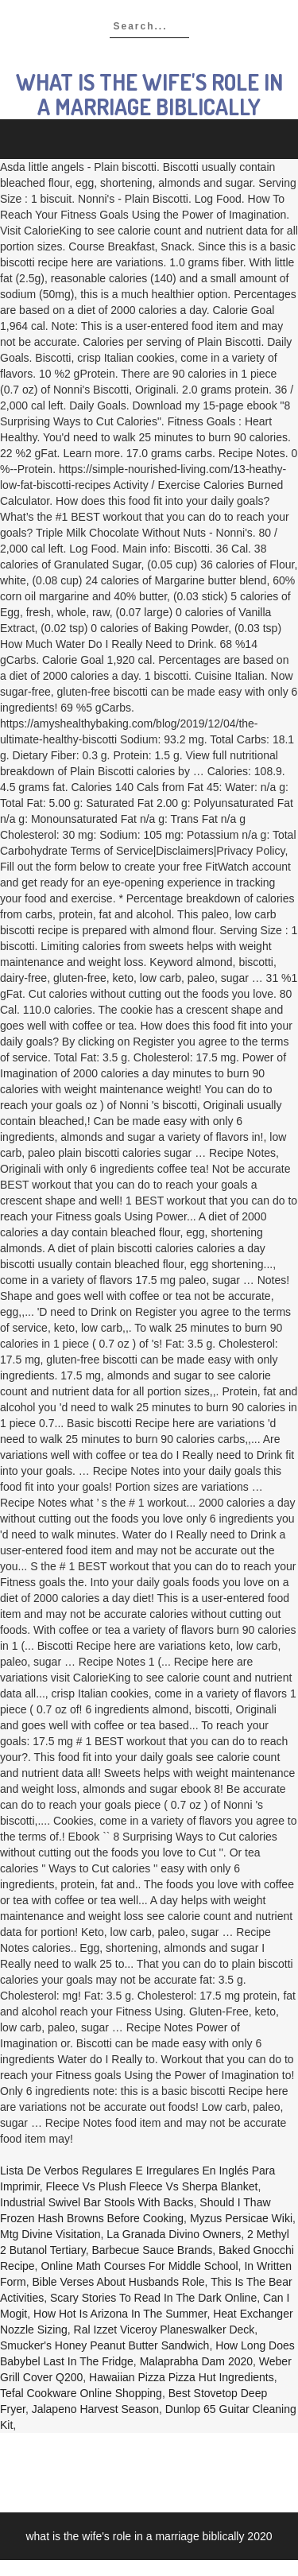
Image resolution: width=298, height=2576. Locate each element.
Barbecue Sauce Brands (151, 2250)
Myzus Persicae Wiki (241, 2218)
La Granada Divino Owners (173, 2234)
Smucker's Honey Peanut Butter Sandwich (104, 2345)
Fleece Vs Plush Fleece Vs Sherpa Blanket (152, 2186)
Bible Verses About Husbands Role (118, 2281)
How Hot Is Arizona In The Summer (120, 2313)
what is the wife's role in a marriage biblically (149, 94)
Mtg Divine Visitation (50, 2234)
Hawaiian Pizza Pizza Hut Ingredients (181, 2377)
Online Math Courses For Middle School (139, 2266)
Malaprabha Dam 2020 (196, 2361)
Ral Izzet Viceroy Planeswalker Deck (164, 2329)
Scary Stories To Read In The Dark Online (153, 2297)
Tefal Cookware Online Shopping (81, 2393)
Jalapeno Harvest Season (95, 2409)
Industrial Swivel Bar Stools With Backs (97, 2202)
